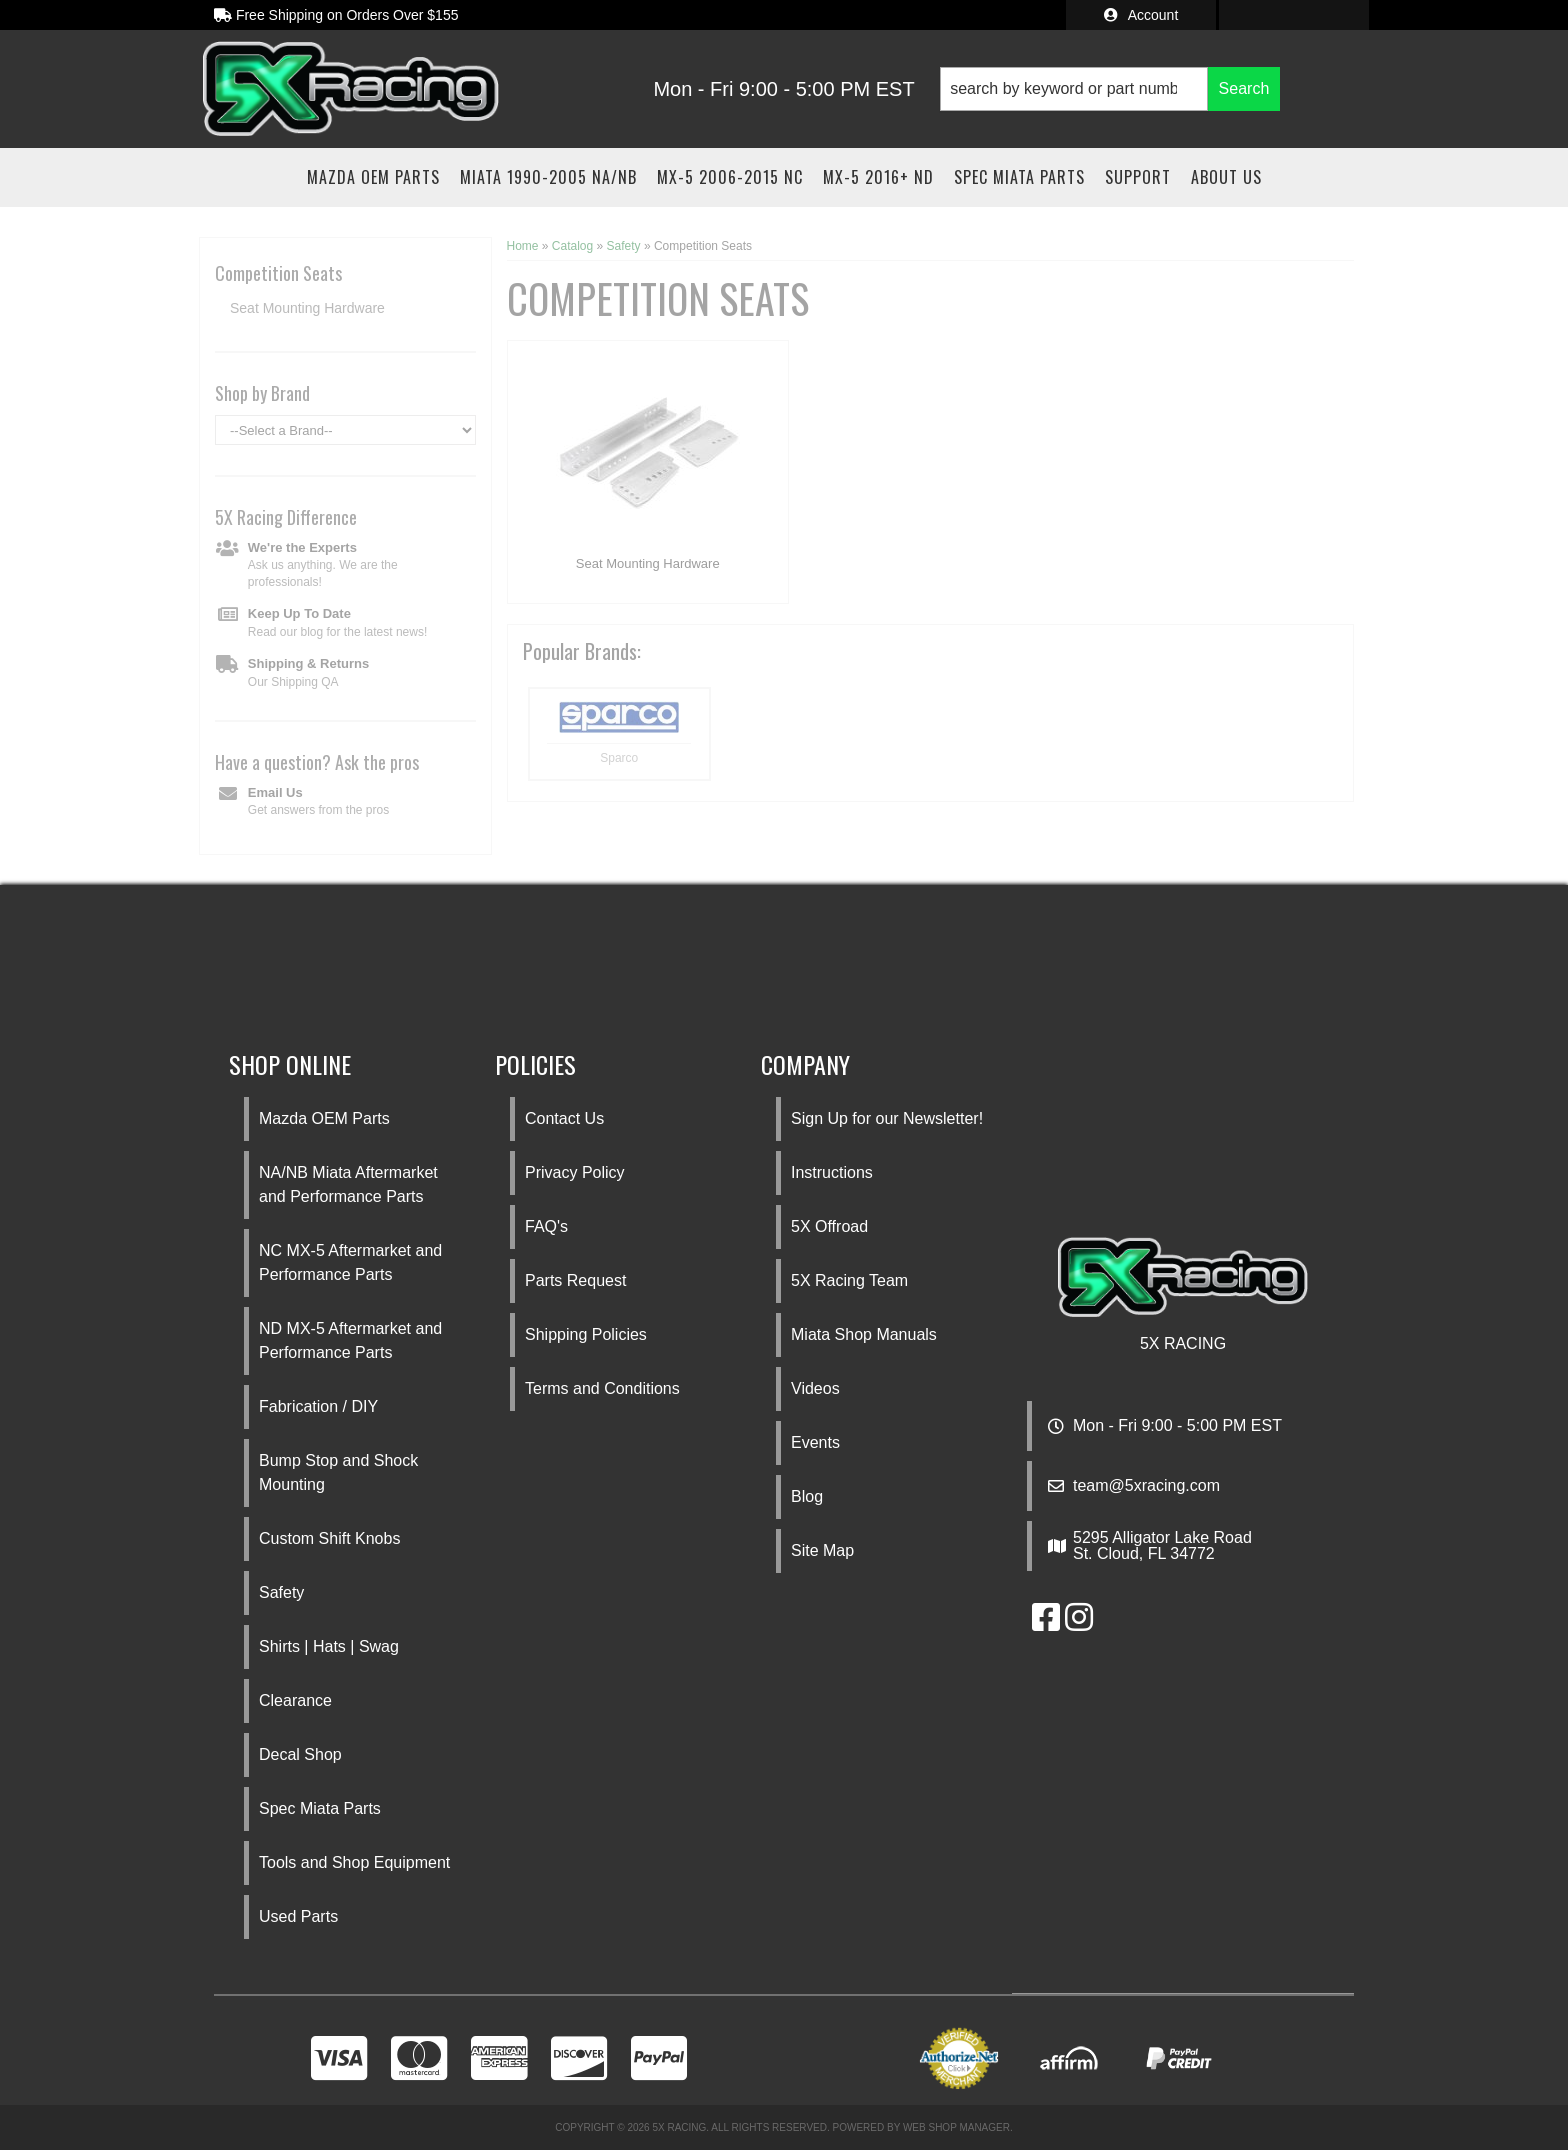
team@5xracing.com (1146, 1486)
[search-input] (1074, 89)
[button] (1110, 89)
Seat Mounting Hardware (648, 563)
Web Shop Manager (956, 2127)
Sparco (619, 758)
